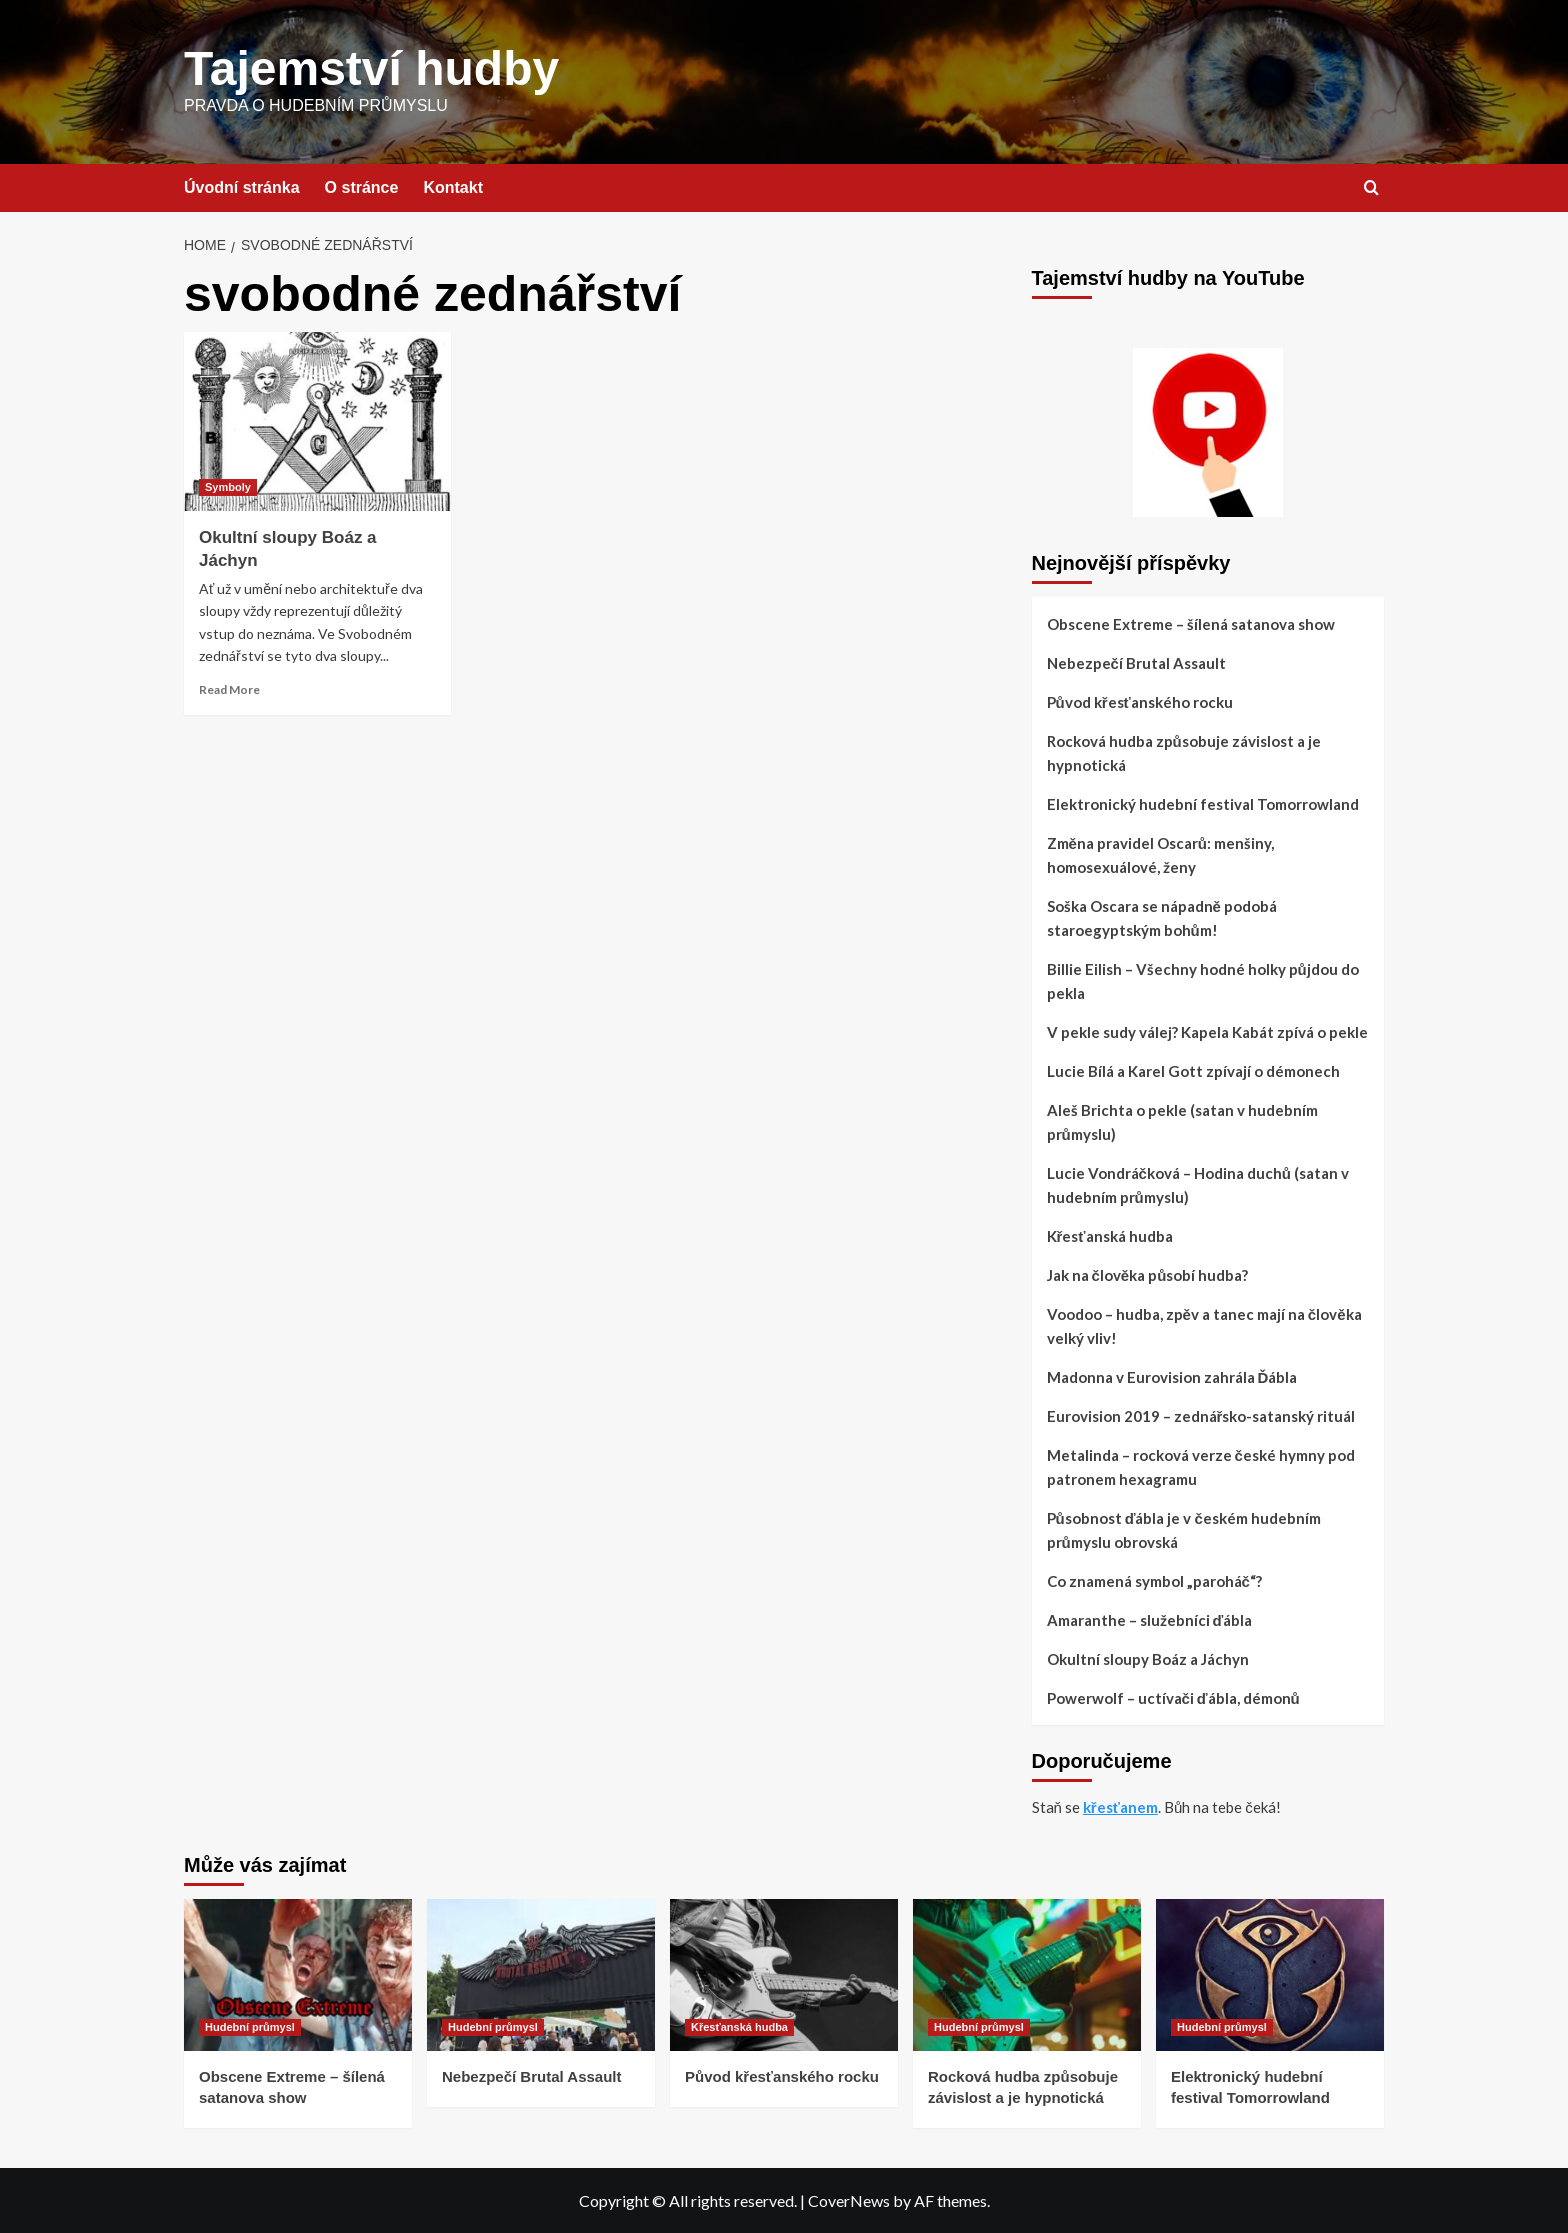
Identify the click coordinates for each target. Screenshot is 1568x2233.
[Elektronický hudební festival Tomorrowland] (1270, 1975)
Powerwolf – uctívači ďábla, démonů (1173, 1698)
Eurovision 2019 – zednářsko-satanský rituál (1201, 1416)
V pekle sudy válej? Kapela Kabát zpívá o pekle (1207, 1032)
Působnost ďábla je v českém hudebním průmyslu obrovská (1184, 1530)
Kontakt (453, 187)
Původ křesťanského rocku (1140, 702)
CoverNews (849, 2200)
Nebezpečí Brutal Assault (1136, 663)
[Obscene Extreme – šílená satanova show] (298, 1975)
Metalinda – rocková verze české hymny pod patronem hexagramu (1201, 1467)
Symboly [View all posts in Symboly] (228, 487)
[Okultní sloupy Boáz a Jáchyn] (317, 421)
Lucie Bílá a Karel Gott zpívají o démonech (1193, 1071)
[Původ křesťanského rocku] (784, 1975)
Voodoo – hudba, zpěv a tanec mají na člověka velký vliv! (1204, 1326)
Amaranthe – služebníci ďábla (1150, 1620)
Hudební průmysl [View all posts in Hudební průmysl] (250, 2027)
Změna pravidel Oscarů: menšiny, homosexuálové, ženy (1161, 855)
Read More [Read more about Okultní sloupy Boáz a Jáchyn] (229, 689)
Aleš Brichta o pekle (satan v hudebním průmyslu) (1182, 1122)
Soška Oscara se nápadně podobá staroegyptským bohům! (1162, 918)
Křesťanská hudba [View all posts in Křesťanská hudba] (739, 2027)
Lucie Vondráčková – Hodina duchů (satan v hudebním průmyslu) (1198, 1185)
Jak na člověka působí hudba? (1148, 1275)
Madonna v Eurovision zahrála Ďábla (1172, 1377)
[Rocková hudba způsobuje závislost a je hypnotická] (1027, 1975)
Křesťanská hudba (1110, 1236)
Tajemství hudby (371, 68)
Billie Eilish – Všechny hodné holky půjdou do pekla (1203, 981)
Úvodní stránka (242, 187)
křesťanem (1120, 1807)
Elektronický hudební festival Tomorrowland (1203, 804)
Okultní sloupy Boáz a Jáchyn (1148, 1659)
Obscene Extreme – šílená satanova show (1191, 624)
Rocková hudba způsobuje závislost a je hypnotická (1184, 753)
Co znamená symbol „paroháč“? (1154, 1581)
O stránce (362, 187)
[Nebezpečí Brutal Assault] (541, 1975)
